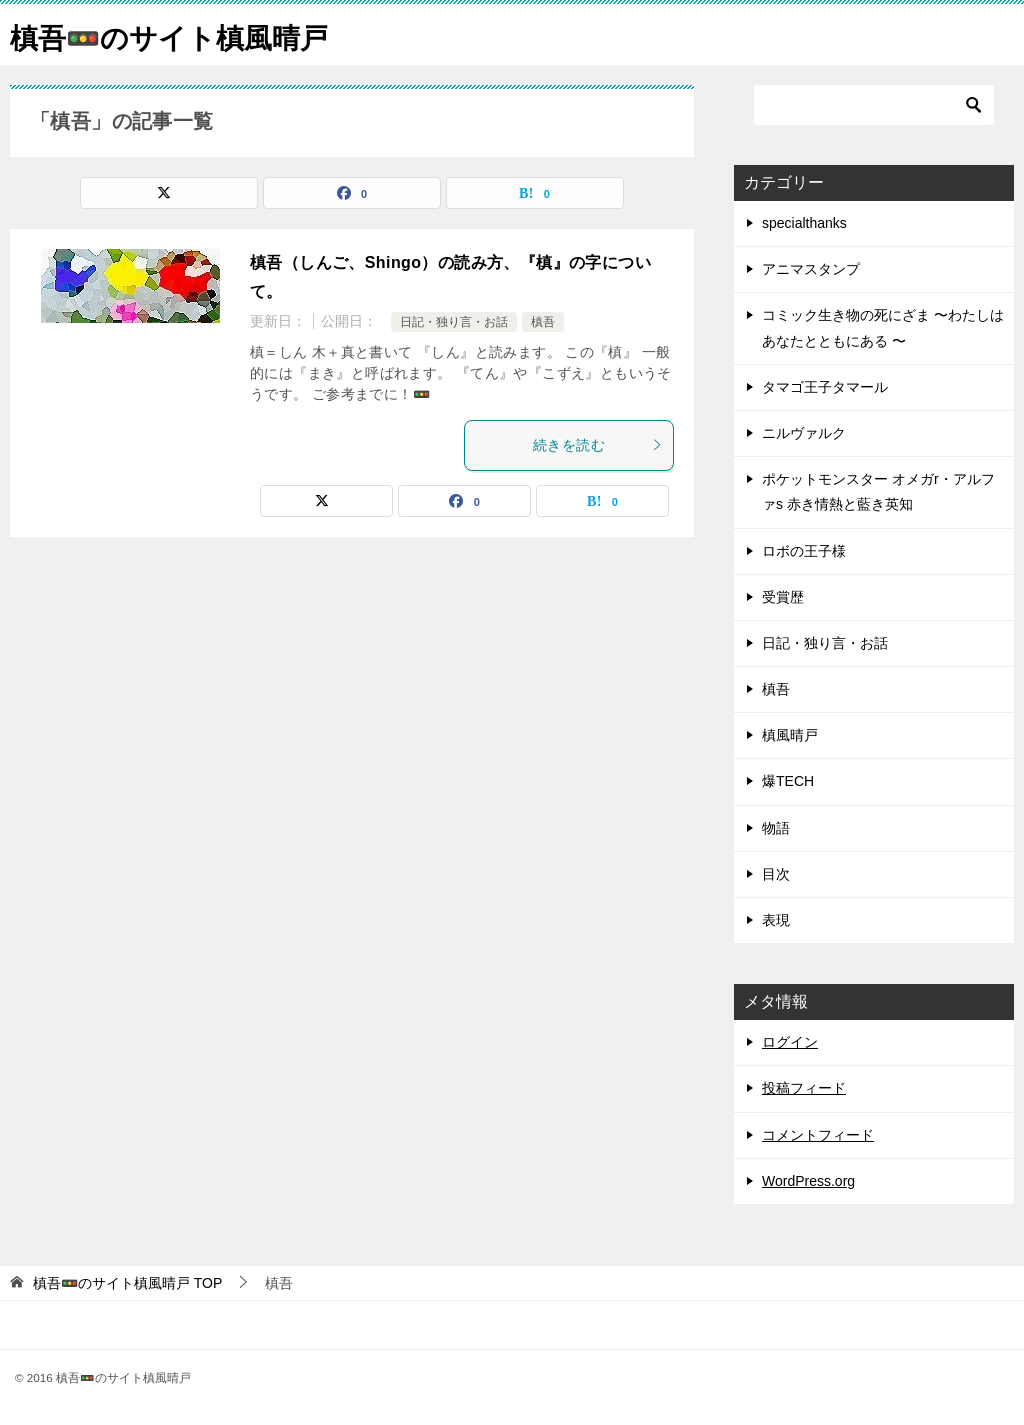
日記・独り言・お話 (454, 322)
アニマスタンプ (811, 269)
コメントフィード (818, 1135)
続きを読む (598, 445)
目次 (776, 874)
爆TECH (788, 781)
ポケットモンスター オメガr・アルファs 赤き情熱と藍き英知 (878, 491)
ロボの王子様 (804, 551)
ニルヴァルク (804, 433)
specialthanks (804, 223)
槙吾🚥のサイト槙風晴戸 (180, 34)
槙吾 (543, 322)
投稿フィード (804, 1088)
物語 (776, 828)
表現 (776, 920)
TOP (127, 1283)
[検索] (874, 105)
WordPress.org (808, 1181)
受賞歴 (783, 597)
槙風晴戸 (790, 735)
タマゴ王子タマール (825, 387)
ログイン (790, 1042)
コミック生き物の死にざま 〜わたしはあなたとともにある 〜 (883, 327)
